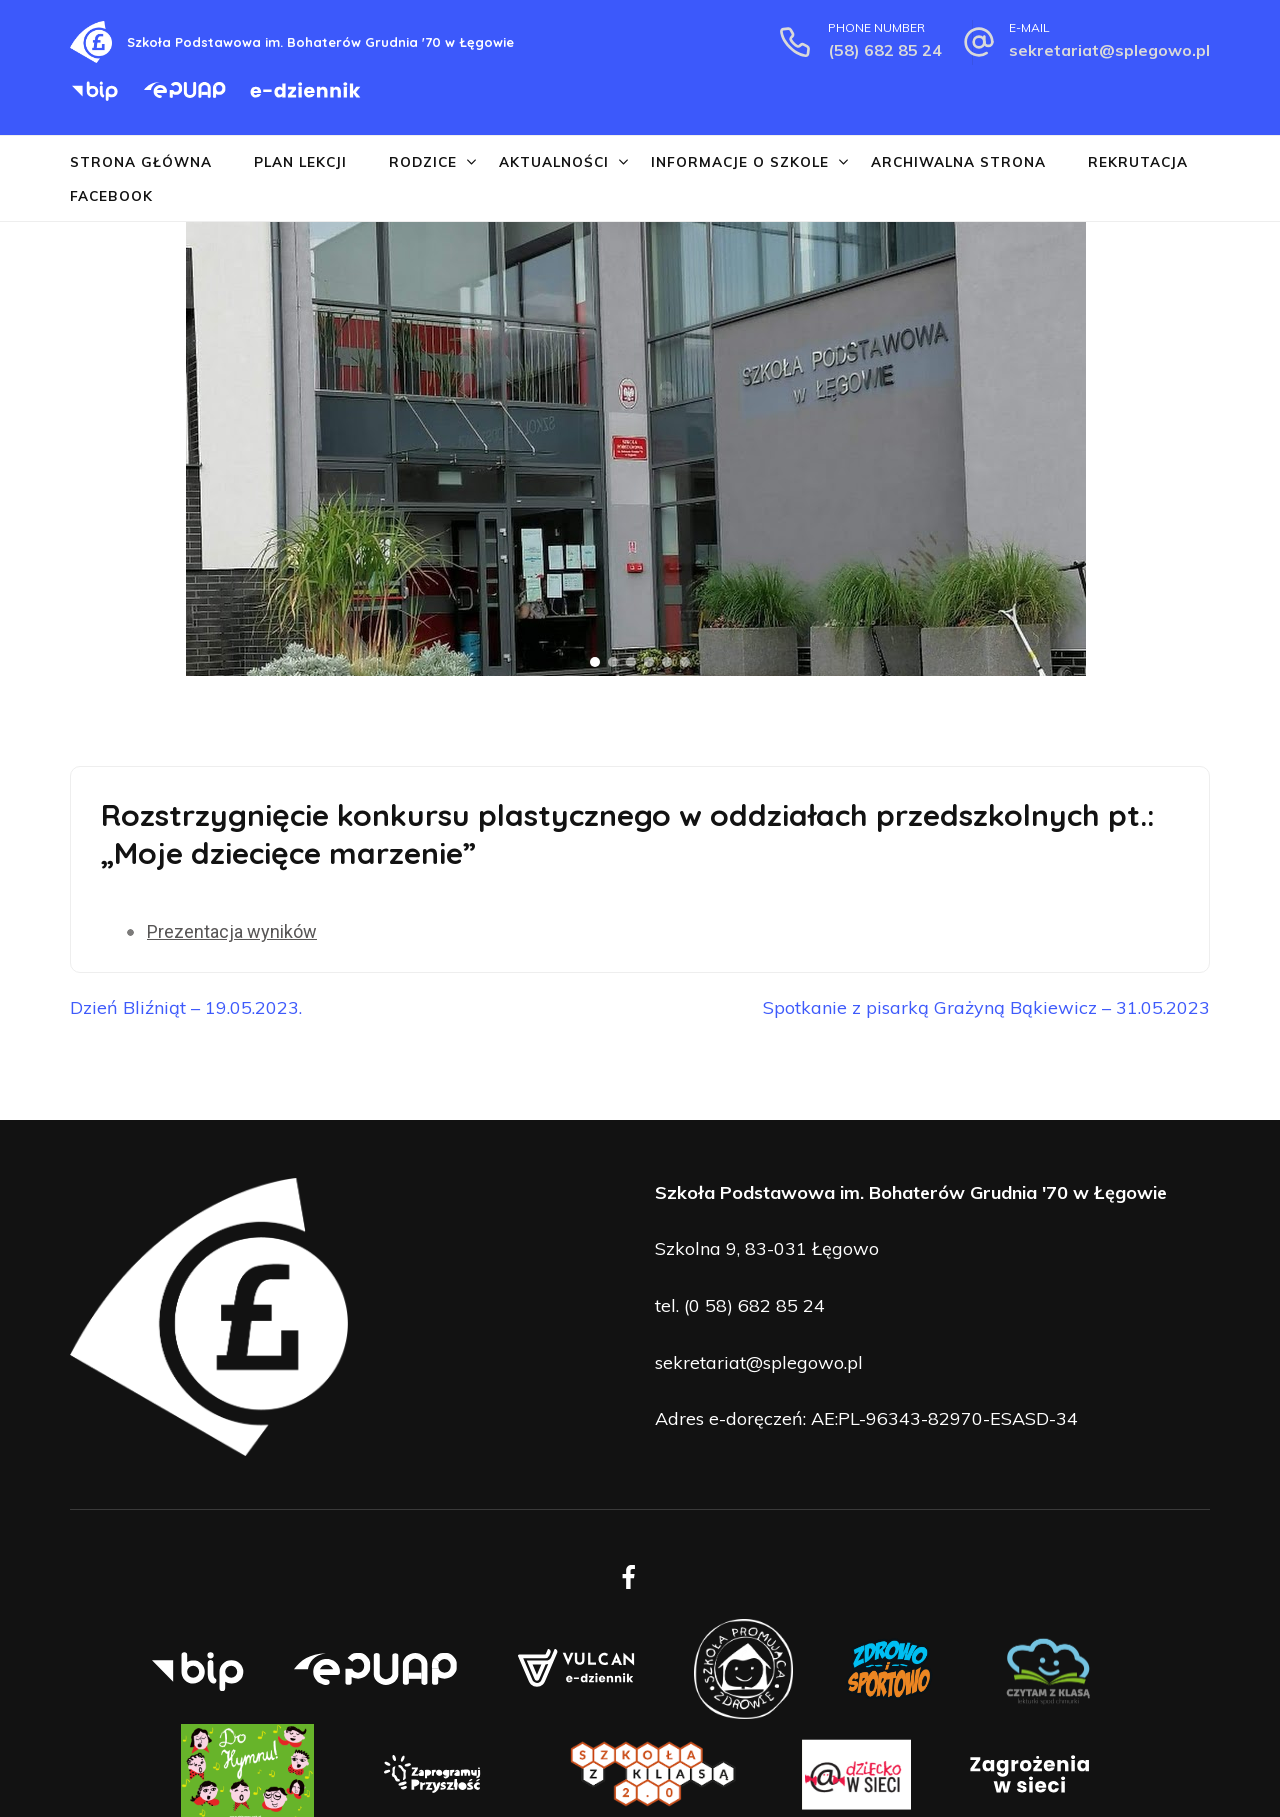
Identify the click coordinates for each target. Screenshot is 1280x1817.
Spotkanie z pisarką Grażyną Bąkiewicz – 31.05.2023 (986, 1007)
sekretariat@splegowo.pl (1109, 50)
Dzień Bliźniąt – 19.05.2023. (186, 1007)
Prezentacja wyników (232, 931)
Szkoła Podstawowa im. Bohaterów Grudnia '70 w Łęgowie (320, 42)
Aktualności (554, 161)
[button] (21, 449)
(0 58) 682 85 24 (754, 1305)
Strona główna (141, 161)
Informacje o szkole (740, 161)
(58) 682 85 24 (885, 50)
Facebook (111, 195)
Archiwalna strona (958, 161)
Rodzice (423, 161)
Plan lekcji (300, 161)
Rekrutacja (1138, 161)
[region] (640, 449)
